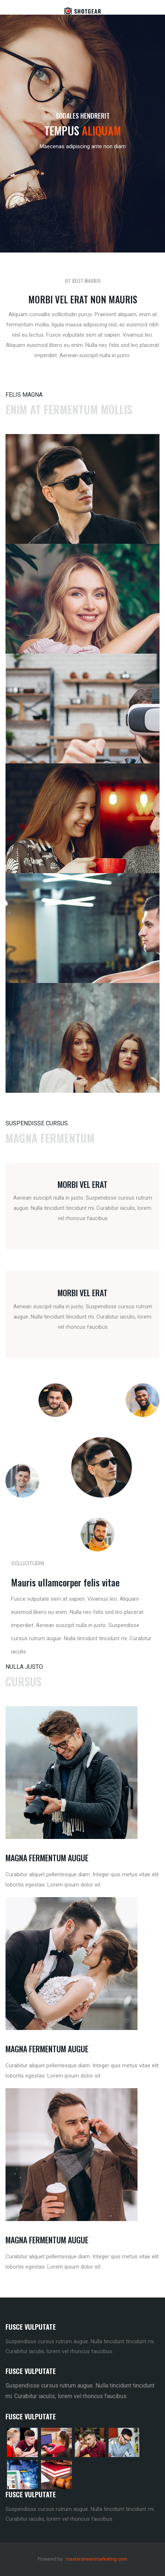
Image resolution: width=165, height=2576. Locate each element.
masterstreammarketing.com (96, 2559)
